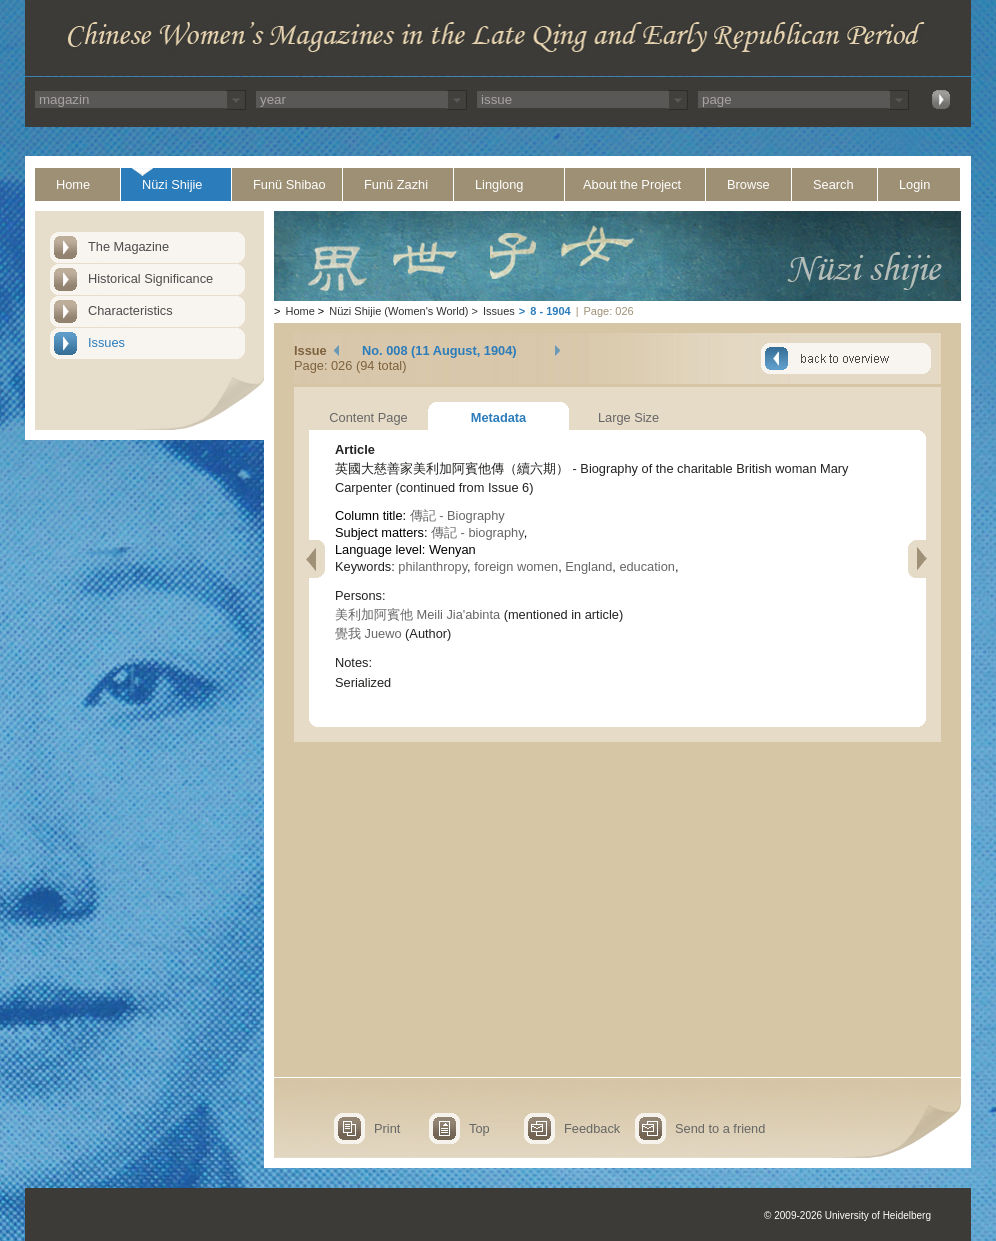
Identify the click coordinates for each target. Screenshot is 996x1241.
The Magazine (128, 246)
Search (833, 184)
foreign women (516, 566)
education (647, 566)
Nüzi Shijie (172, 184)
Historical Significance (150, 278)
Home (73, 184)
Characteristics (130, 310)
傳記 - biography (477, 532)
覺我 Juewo (368, 633)
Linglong (499, 184)
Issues (106, 342)
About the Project (632, 184)
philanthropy (432, 566)
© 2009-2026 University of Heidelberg (847, 1215)
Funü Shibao (289, 184)
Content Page (368, 417)
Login (914, 184)
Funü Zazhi (396, 184)
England (588, 566)
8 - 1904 (550, 311)
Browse (748, 184)
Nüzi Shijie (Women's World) (398, 311)
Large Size (628, 417)
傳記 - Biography (457, 515)
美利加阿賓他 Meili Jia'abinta (417, 614)
